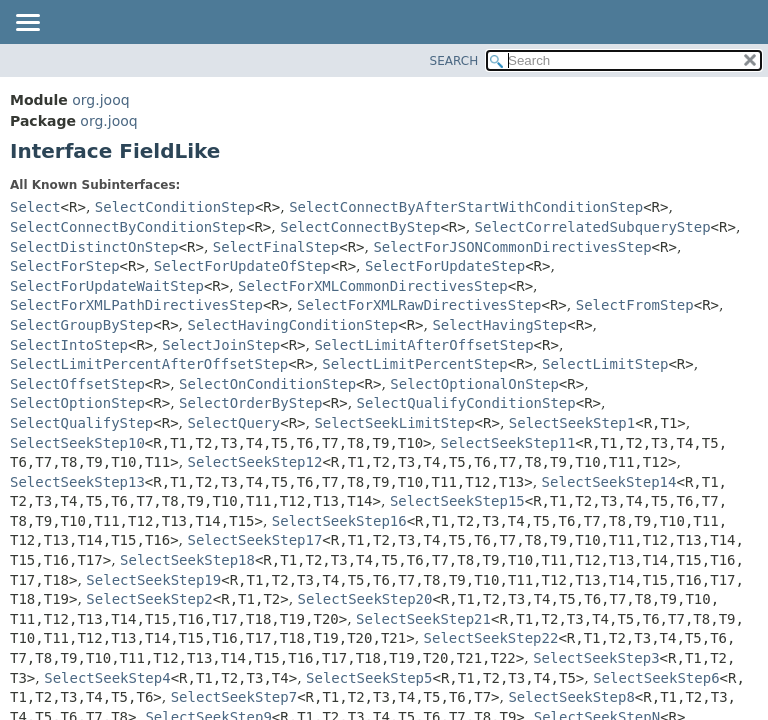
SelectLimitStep (605, 364)
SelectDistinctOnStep (94, 247)
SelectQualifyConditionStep (466, 403)
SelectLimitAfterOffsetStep (423, 345)
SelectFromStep (635, 305)
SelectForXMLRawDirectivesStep (419, 305)
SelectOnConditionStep (267, 384)
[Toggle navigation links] (27, 24)
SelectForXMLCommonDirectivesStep (373, 286)
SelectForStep (65, 266)
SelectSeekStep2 (149, 599)
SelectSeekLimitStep (394, 423)
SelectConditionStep (175, 207)
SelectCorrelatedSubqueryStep (593, 227)
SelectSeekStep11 (507, 443)
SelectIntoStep (69, 345)
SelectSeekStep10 (77, 443)
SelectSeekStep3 (596, 658)
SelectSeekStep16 (339, 521)
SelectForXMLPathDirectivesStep (136, 305)
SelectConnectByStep (360, 227)
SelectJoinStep (221, 345)
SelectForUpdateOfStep (242, 266)
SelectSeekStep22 (491, 638)
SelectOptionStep (77, 403)
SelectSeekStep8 (571, 697)
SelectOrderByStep (250, 403)
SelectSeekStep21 (423, 619)
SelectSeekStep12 (255, 462)
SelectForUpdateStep (445, 266)
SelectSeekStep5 (369, 678)
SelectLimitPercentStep (414, 364)
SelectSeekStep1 (572, 423)
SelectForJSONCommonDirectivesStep (512, 247)
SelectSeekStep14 (609, 482)
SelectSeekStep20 (365, 599)
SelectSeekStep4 (107, 678)
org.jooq (100, 100)
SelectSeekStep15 (457, 501)
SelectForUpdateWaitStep (107, 286)
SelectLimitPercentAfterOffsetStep (149, 364)
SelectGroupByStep (81, 325)
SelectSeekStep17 (255, 540)
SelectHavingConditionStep (293, 325)
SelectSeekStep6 (656, 678)
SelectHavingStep (499, 325)
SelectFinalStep (276, 247)
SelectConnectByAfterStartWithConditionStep (466, 207)
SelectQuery (234, 423)
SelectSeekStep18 (187, 560)
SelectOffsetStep (77, 384)
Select (35, 207)
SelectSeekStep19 (153, 580)
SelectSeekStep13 (77, 482)
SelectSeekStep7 (234, 697)
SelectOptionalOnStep (474, 384)
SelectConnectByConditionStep (128, 227)
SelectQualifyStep (81, 423)
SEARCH (454, 61)
